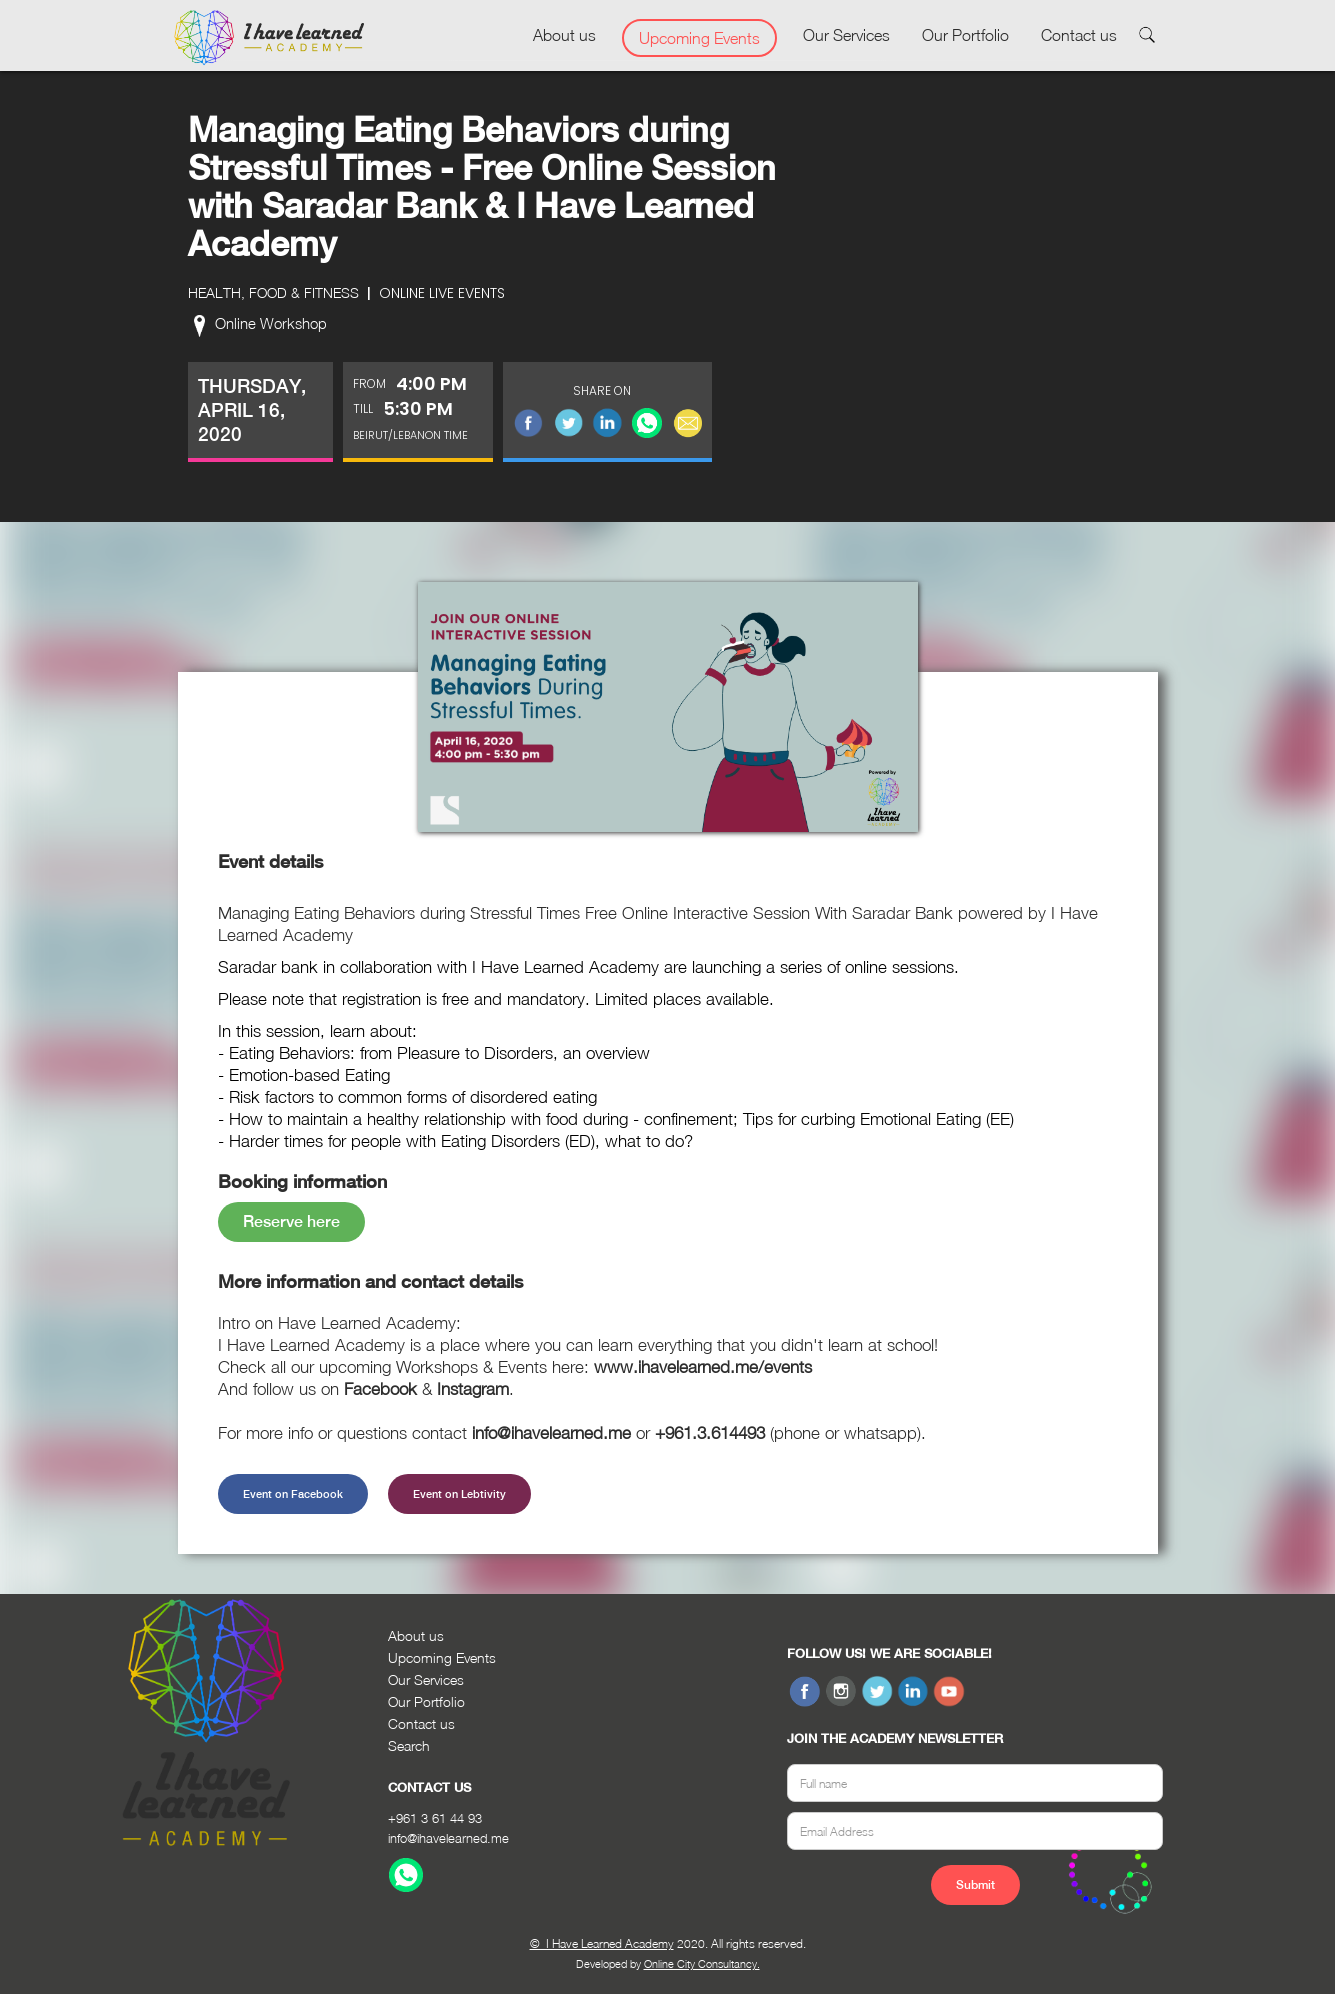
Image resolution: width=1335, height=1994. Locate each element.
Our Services (846, 35)
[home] (269, 38)
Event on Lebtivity (459, 1494)
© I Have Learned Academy (602, 1943)
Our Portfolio (965, 35)
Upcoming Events (699, 38)
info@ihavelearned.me (448, 1838)
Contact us (1079, 35)
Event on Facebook (293, 1494)
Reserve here (291, 1221)
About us (564, 35)
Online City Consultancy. (702, 1963)
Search (409, 1745)
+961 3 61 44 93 (435, 1818)
